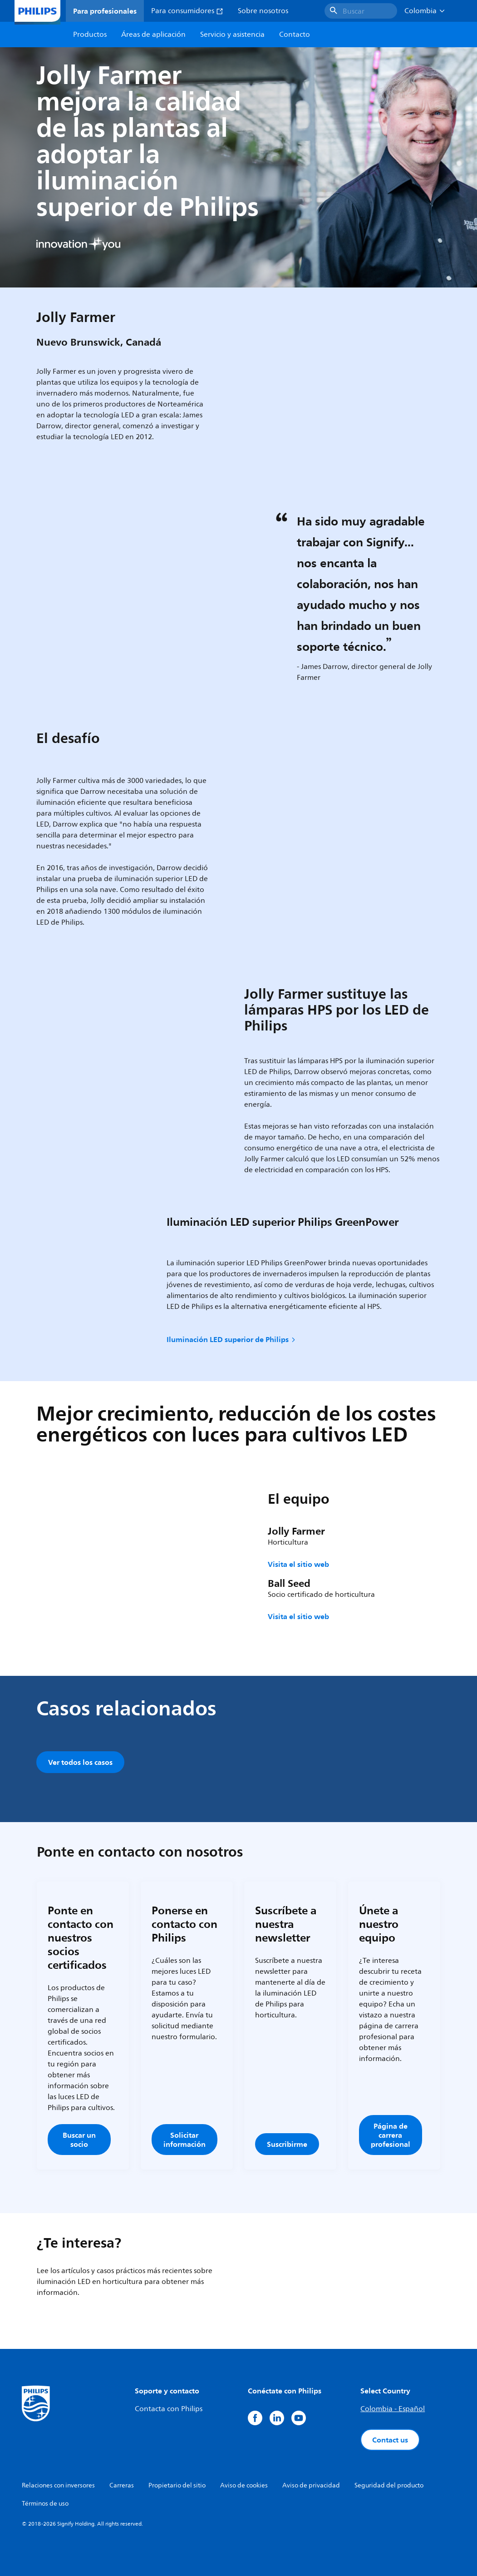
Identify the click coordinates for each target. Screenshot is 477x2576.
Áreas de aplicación (153, 34)
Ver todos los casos (80, 1762)
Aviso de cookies (244, 2485)
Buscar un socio (79, 2139)
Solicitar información (184, 2139)
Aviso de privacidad (311, 2485)
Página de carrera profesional (390, 2135)
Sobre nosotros (263, 10)
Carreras (121, 2485)
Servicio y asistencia (232, 34)
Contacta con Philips (168, 2409)
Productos (90, 34)
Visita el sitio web (298, 1564)
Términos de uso (45, 2503)
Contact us (390, 2439)
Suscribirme (287, 2144)
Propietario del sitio (177, 2485)
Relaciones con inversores (58, 2485)
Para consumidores (187, 10)
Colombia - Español (392, 2409)
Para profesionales (105, 10)
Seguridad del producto (388, 2485)
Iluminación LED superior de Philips (232, 1339)
